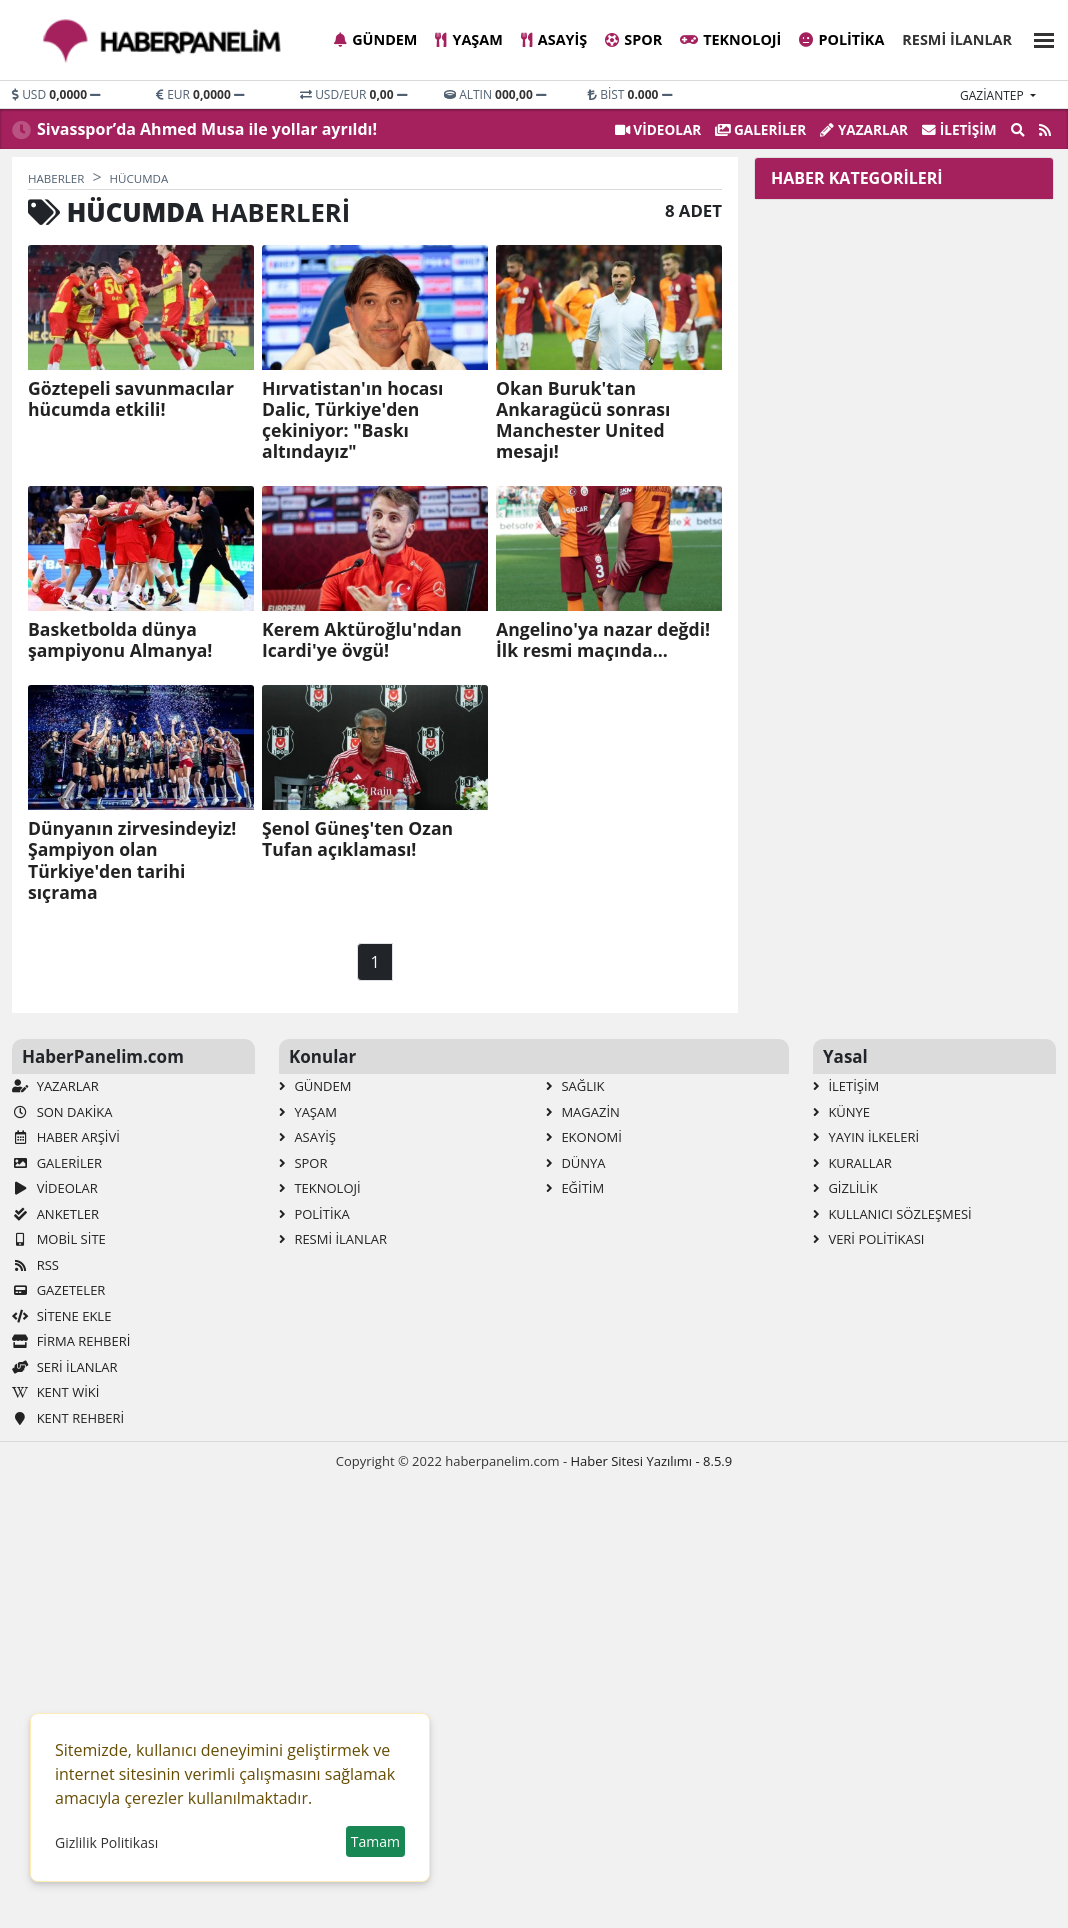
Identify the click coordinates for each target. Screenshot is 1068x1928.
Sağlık (575, 1086)
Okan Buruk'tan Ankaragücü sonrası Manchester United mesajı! (583, 420)
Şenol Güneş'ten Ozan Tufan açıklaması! (357, 839)
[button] (1038, 37)
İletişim (959, 129)
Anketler (55, 1214)
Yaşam (468, 39)
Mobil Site (59, 1239)
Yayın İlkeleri (866, 1137)
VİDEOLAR (658, 129)
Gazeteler (58, 1290)
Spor (633, 39)
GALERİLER (760, 129)
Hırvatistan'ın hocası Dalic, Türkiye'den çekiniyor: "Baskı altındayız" (352, 420)
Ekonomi (584, 1137)
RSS (35, 1265)
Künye (841, 1112)
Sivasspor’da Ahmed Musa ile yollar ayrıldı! (207, 129)
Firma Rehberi (71, 1341)
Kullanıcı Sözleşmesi (892, 1214)
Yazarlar (864, 129)
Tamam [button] (375, 1841)
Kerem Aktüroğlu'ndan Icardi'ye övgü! (362, 640)
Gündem (375, 39)
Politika (841, 39)
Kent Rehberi (68, 1418)
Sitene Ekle (61, 1316)
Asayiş (554, 39)
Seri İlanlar (64, 1367)
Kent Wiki (55, 1392)
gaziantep (993, 95)
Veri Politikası (868, 1239)
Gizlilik (845, 1188)
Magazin (583, 1112)
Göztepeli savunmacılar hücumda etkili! (131, 399)
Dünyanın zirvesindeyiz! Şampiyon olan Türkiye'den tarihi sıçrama (132, 860)
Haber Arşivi (66, 1137)
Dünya (576, 1163)
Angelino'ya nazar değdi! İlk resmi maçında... (603, 640)
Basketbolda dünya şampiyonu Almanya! (120, 640)
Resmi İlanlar (957, 39)
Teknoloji (730, 39)
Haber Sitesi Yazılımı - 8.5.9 (651, 1461)
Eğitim (575, 1188)
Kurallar (852, 1163)
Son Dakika (62, 1112)
